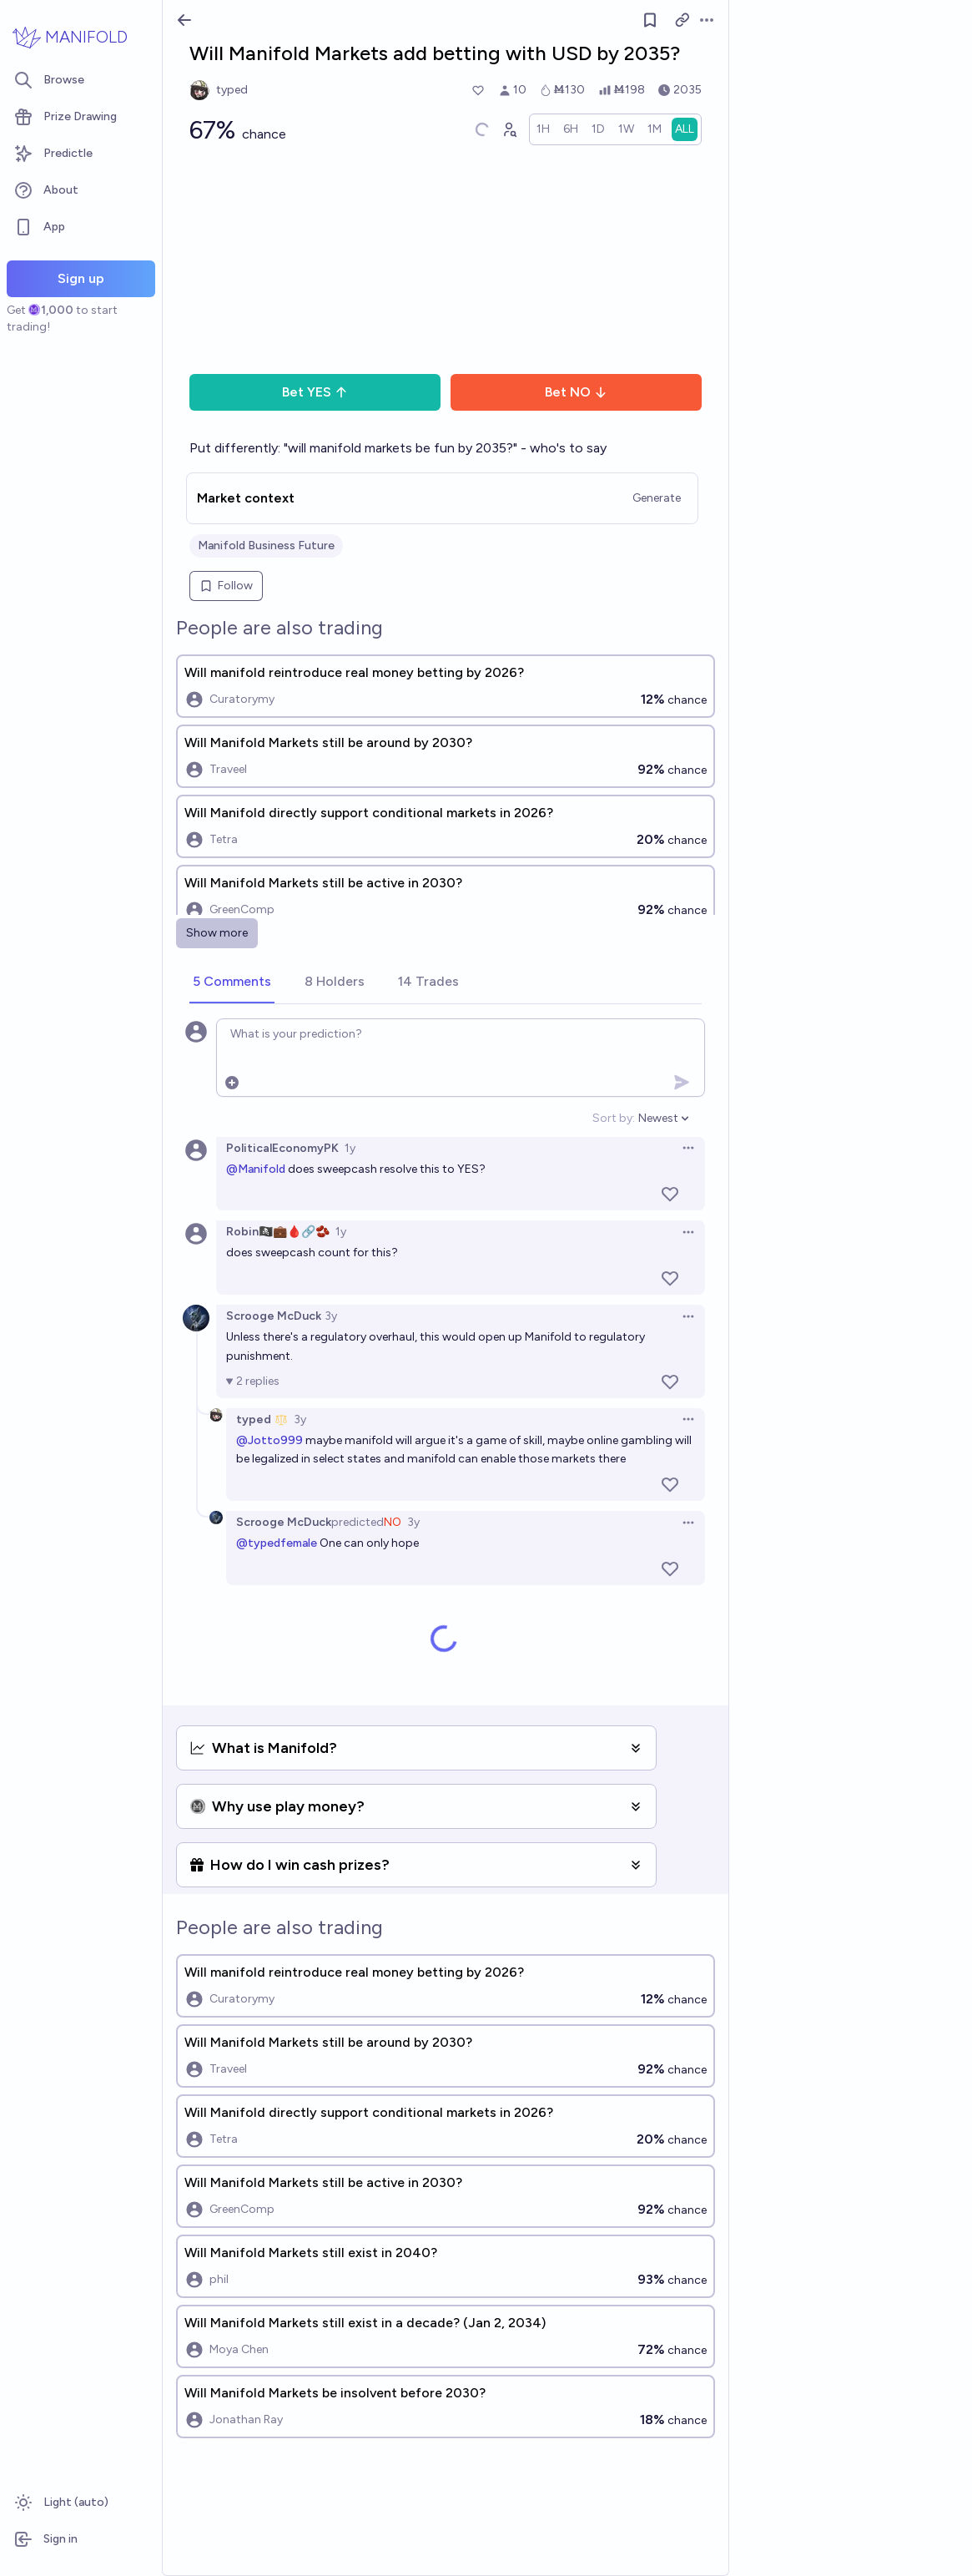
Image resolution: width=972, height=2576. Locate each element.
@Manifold (255, 1169)
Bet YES (315, 392)
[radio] (543, 129)
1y (350, 1148)
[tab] (231, 982)
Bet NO (576, 392)
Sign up (81, 278)
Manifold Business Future (266, 545)
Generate (656, 498)
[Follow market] (650, 20)
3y (331, 1316)
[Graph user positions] (509, 129)
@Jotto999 (269, 1440)
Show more (217, 933)
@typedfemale (276, 1543)
